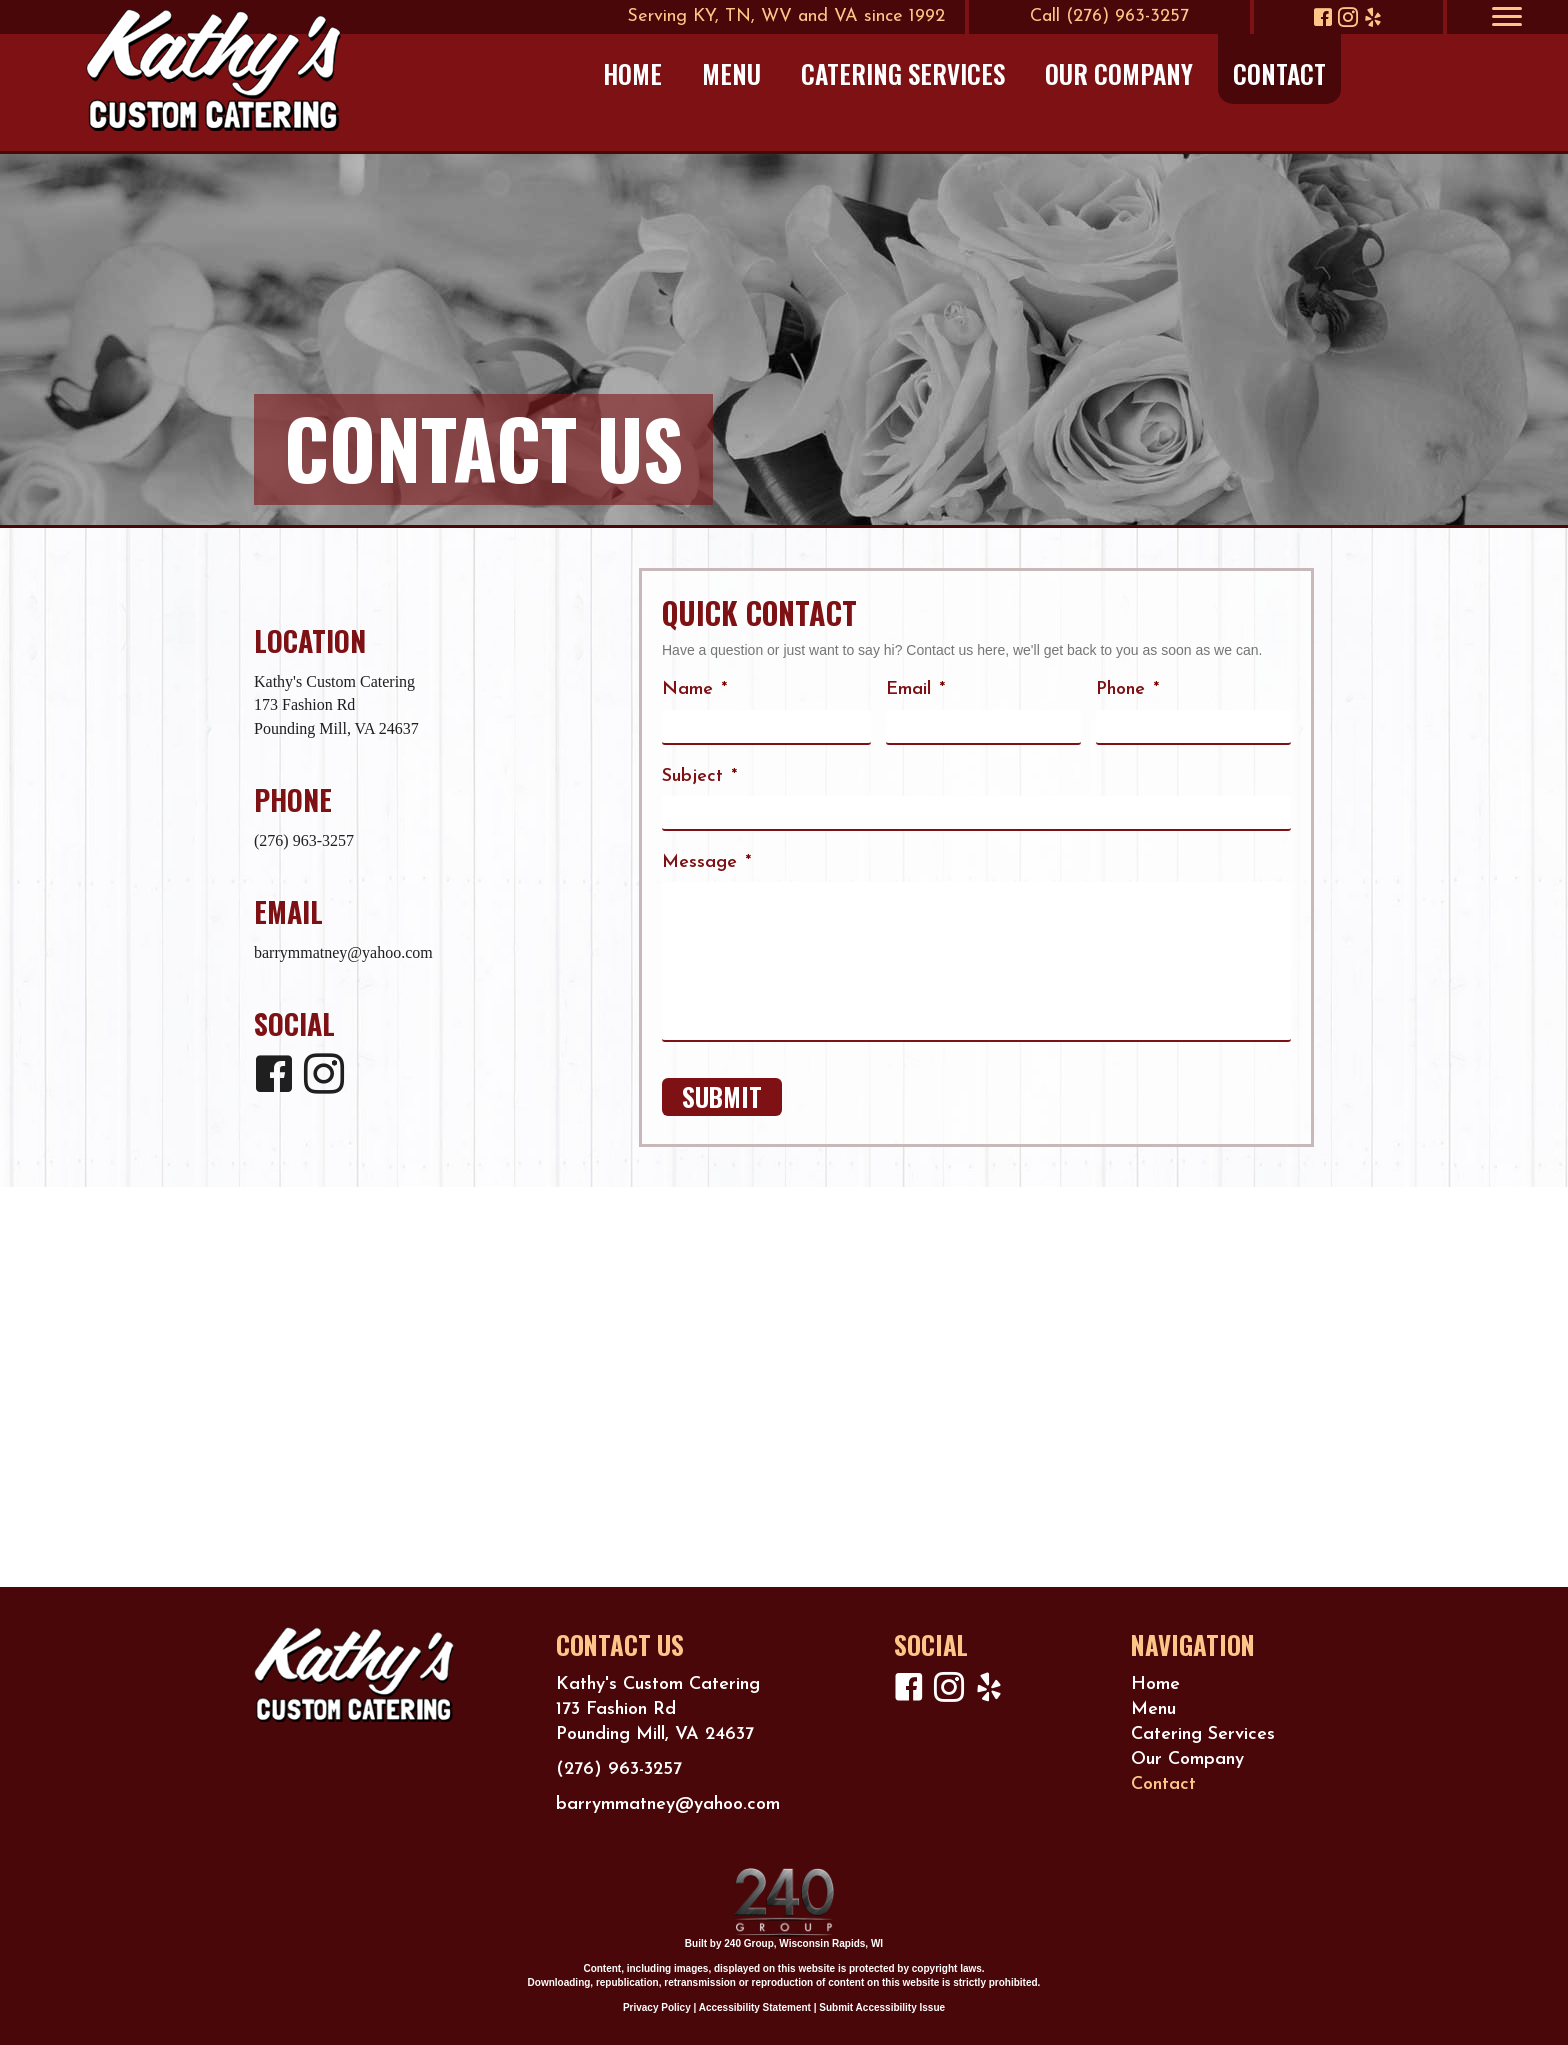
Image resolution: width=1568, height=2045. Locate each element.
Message (706, 862)
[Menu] (1507, 17)
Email (915, 689)
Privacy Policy (657, 2007)
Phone (1127, 689)
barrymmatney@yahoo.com (343, 952)
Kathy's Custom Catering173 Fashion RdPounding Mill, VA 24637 (336, 704)
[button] (1323, 17)
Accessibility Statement (755, 2007)
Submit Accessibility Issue (882, 2007)
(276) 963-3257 (304, 840)
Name (694, 689)
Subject (699, 776)
